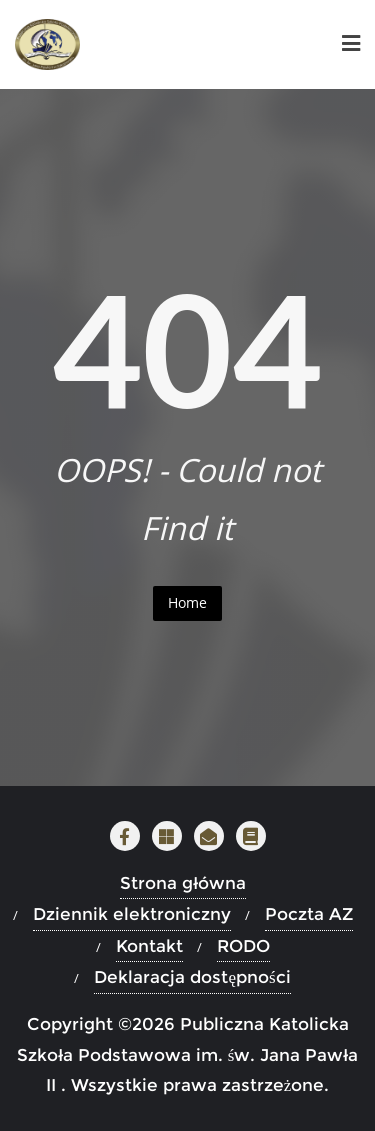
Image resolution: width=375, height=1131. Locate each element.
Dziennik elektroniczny (132, 914)
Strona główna (183, 883)
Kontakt (149, 946)
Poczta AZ (309, 914)
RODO (243, 946)
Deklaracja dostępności (192, 977)
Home (187, 602)
